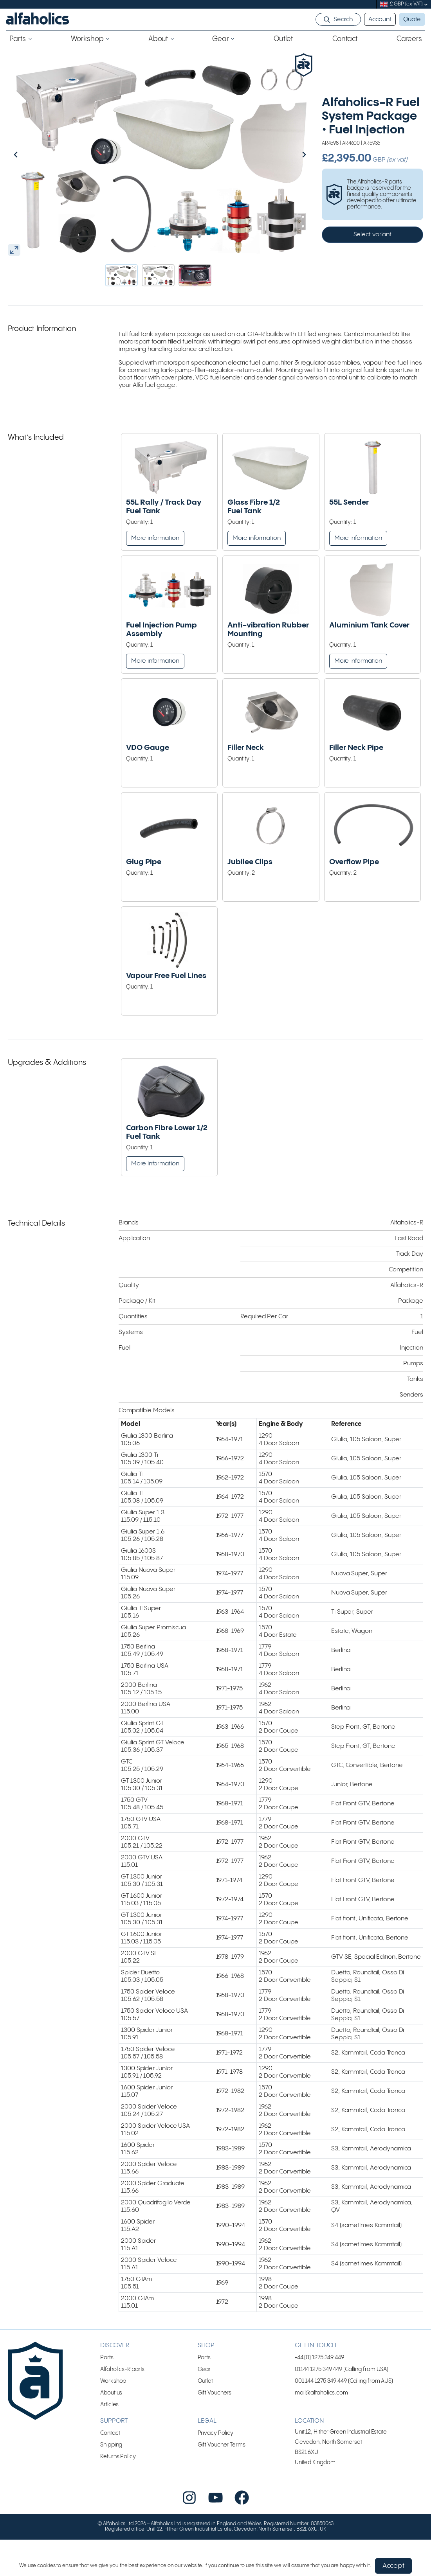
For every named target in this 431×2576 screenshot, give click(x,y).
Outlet (205, 2323)
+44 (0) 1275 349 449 (319, 2300)
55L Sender (349, 502)
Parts (107, 2300)
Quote (412, 19)
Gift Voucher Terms (221, 2387)
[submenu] (426, 4)
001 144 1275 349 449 (321, 2323)
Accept (393, 2565)
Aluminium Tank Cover (369, 625)
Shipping (111, 2387)
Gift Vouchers (215, 2335)
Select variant (372, 234)
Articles (109, 2346)
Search (343, 19)
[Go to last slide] (32, 155)
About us (111, 2335)
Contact (110, 2375)
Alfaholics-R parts (122, 2311)
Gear (204, 2311)
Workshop (113, 2323)
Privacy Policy (216, 2375)
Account (379, 19)
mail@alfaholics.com (321, 2335)
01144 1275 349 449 (318, 2311)
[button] (121, 275)
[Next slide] (287, 155)
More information (155, 538)
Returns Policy (118, 2399)
